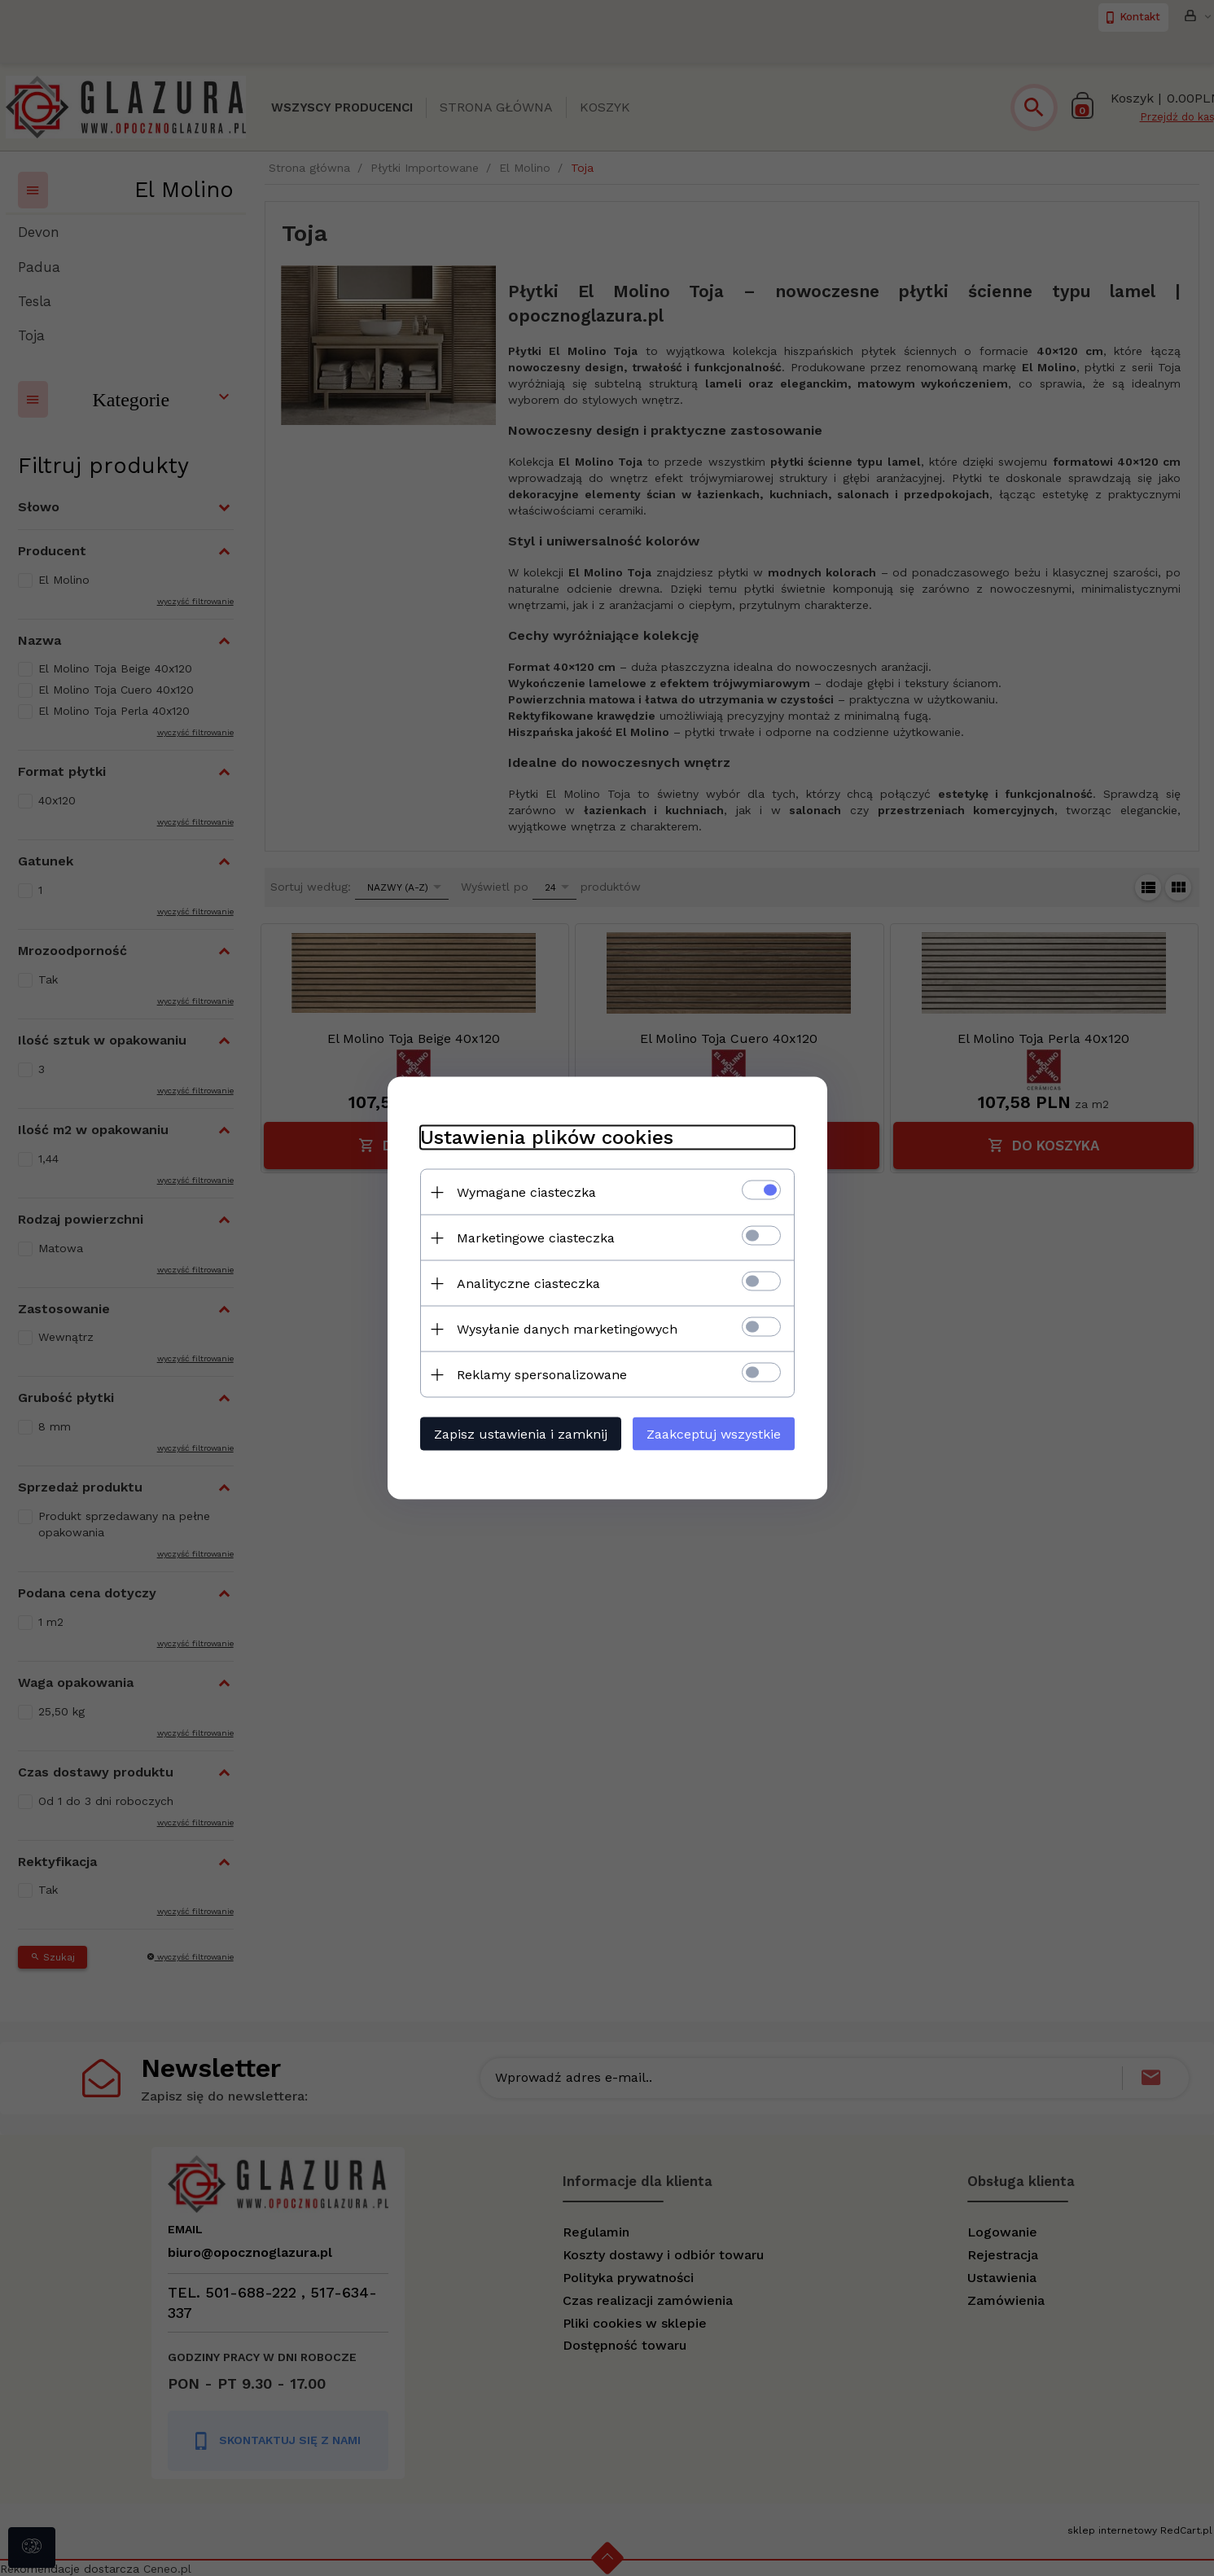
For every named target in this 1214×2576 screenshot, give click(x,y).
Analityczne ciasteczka (528, 1283)
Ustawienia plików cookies (546, 1137)
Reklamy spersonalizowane (542, 1374)
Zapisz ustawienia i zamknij (520, 1434)
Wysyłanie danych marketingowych (567, 1329)
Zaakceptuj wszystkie (713, 1434)
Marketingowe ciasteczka (536, 1238)
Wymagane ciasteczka (526, 1192)
